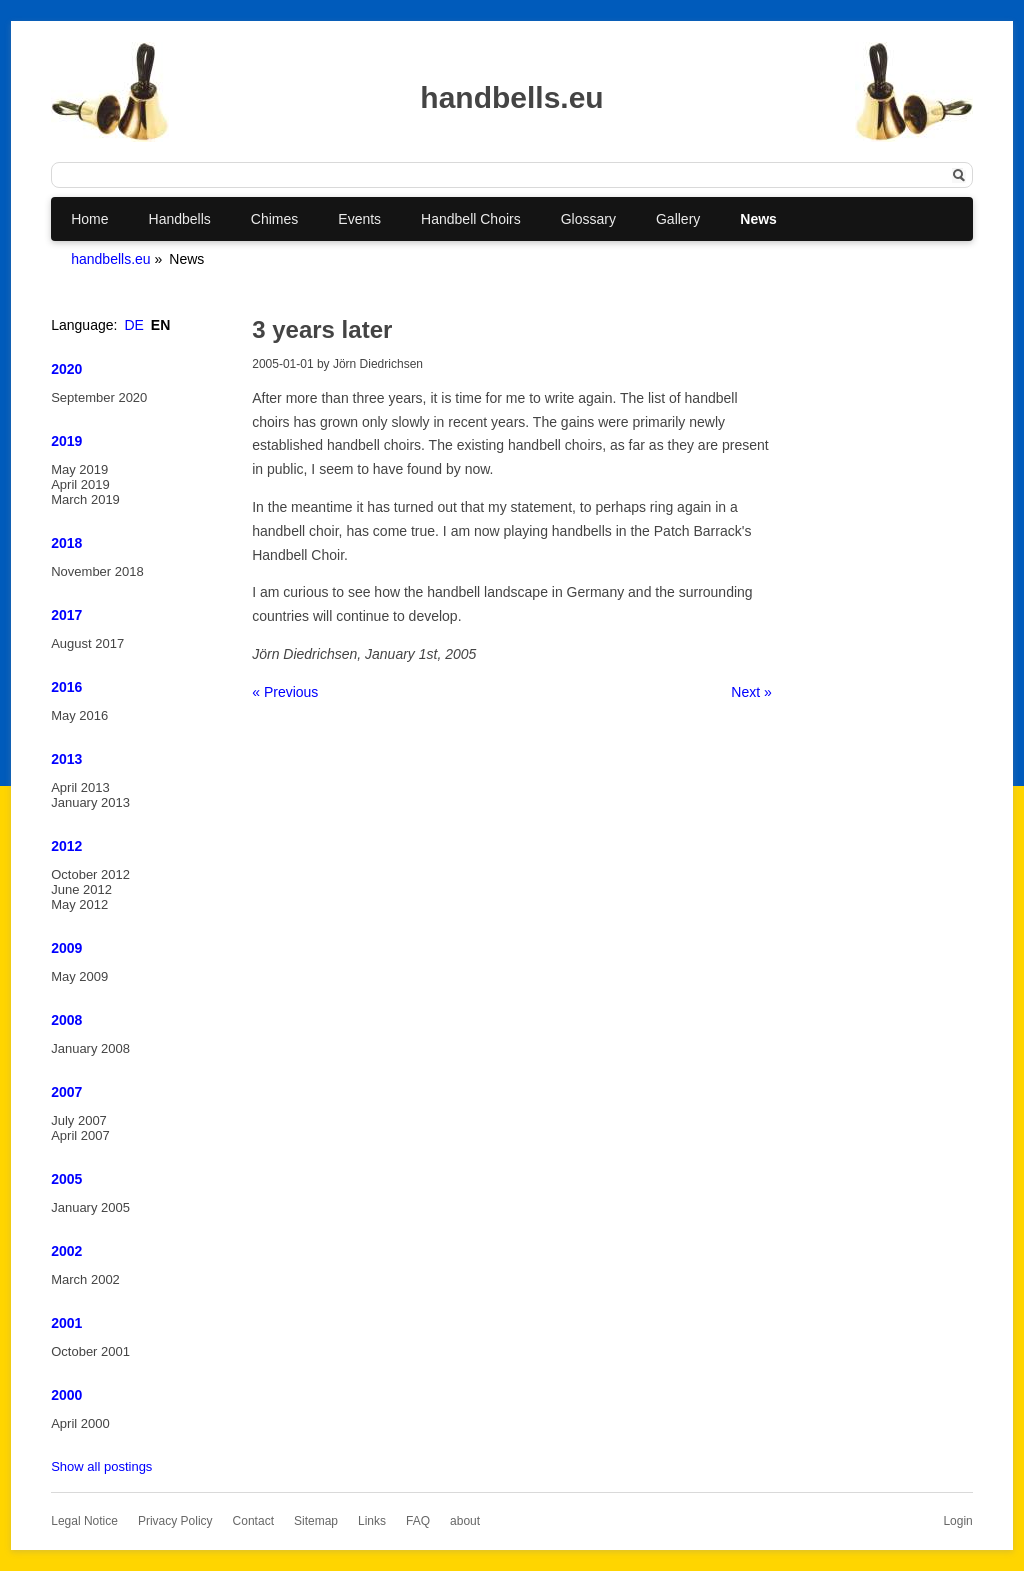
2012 (66, 846)
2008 (66, 1020)
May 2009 (79, 976)
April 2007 (80, 1135)
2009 (66, 948)
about (465, 1521)
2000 (66, 1395)
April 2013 (80, 787)
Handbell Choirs (471, 219)
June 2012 (81, 889)
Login (957, 1521)
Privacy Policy (175, 1521)
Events (359, 219)
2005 (66, 1179)
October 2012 (90, 874)
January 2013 (90, 802)
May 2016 (79, 715)
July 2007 (79, 1120)
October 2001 (90, 1351)
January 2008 (90, 1048)
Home (89, 219)
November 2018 (97, 571)
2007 (66, 1092)
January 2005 (90, 1207)
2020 (66, 369)
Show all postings (101, 1466)
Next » (751, 692)
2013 (66, 759)
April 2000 (80, 1423)
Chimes (274, 219)
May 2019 (79, 469)
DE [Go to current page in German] (133, 325)
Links (372, 1521)
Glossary (588, 219)
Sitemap (316, 1521)
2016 (66, 687)
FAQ (418, 1521)
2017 (66, 615)
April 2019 (80, 484)
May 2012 (79, 904)
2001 (66, 1323)
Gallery (678, 219)
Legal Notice (84, 1521)
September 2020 (99, 397)
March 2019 (85, 499)
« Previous (285, 692)
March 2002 (85, 1279)
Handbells (180, 219)
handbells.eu (110, 259)
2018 (66, 543)
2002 (66, 1251)
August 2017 (87, 643)
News (758, 219)
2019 (66, 441)
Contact (253, 1521)
